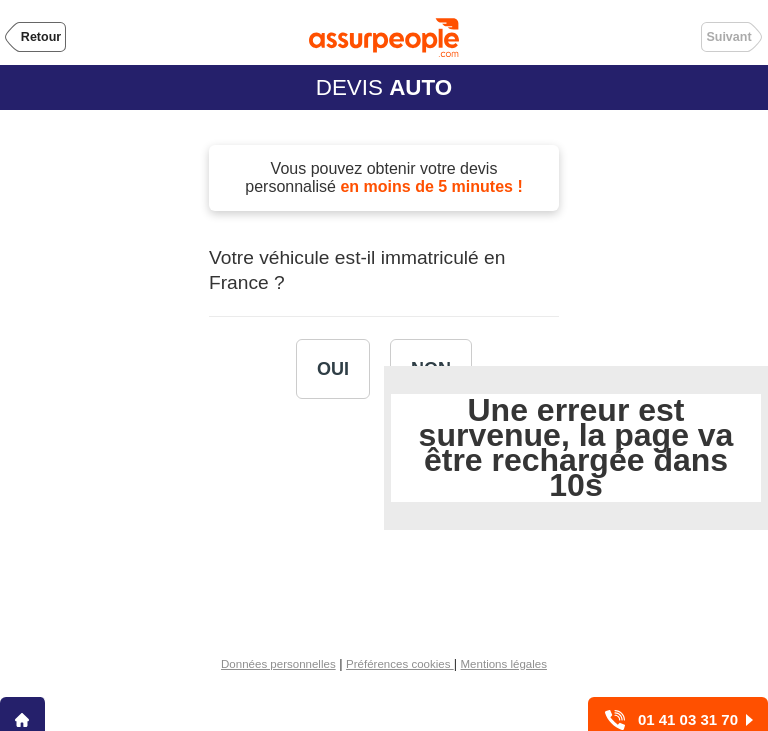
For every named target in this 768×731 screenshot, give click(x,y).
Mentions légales (504, 664)
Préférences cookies (400, 664)
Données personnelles (278, 664)
